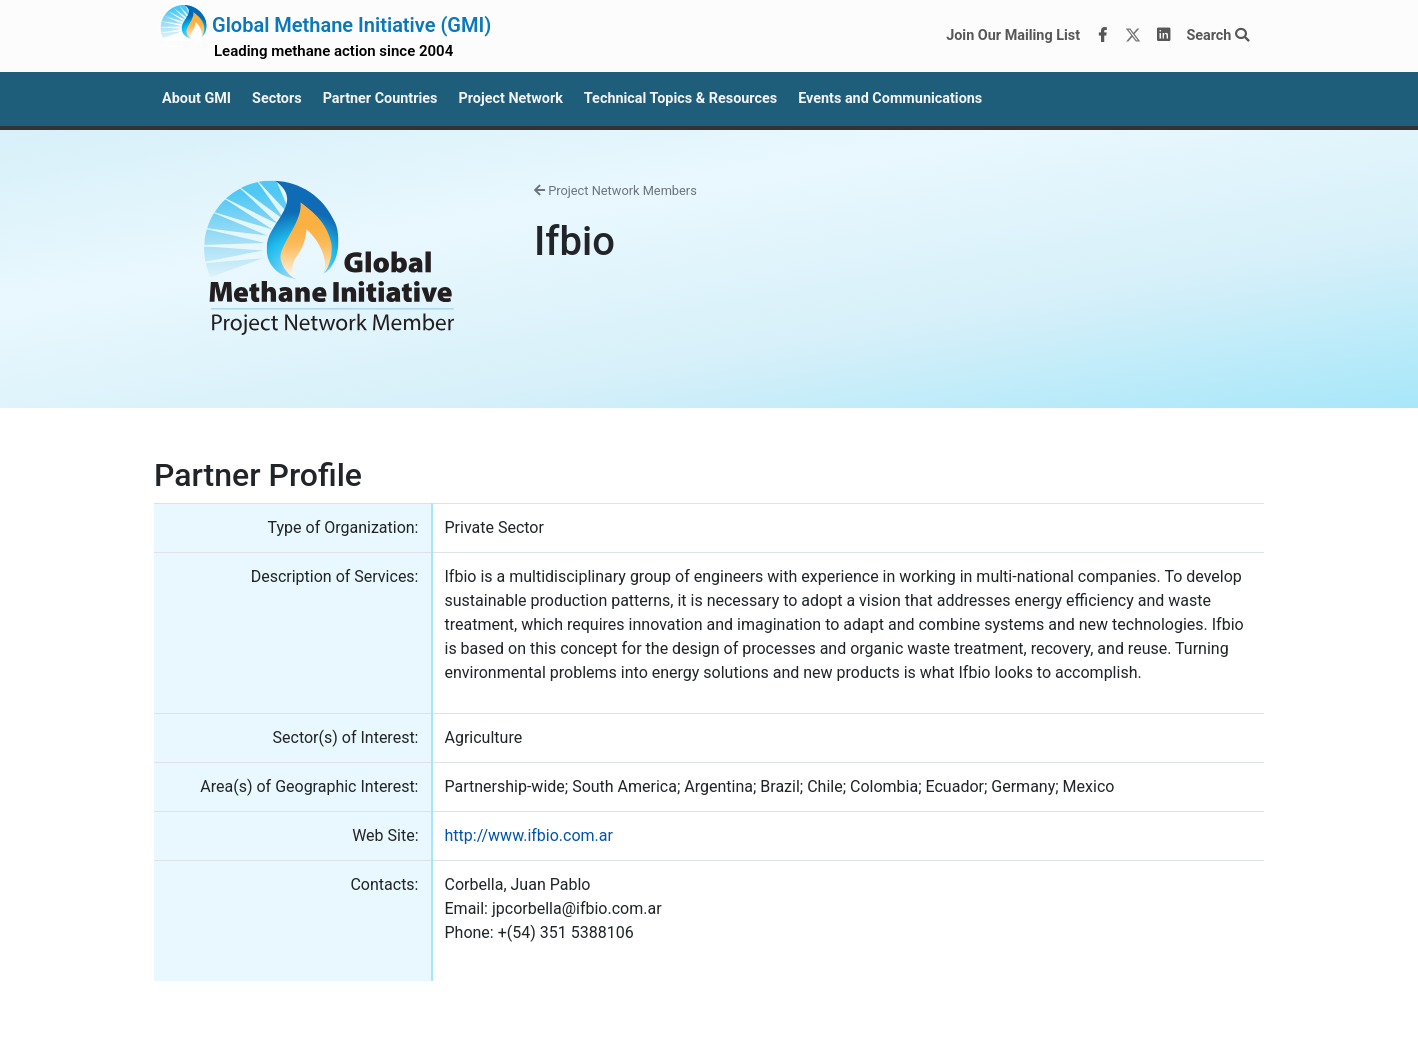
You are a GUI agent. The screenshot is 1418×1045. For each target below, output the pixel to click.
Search (1217, 35)
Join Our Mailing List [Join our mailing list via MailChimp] (1013, 35)
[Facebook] (1103, 36)
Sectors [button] (277, 98)
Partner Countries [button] (380, 98)
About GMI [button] (196, 98)
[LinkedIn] (1164, 36)
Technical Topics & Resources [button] (680, 98)
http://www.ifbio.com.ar (529, 835)
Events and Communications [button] (890, 98)
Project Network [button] (510, 98)
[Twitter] (1133, 36)
